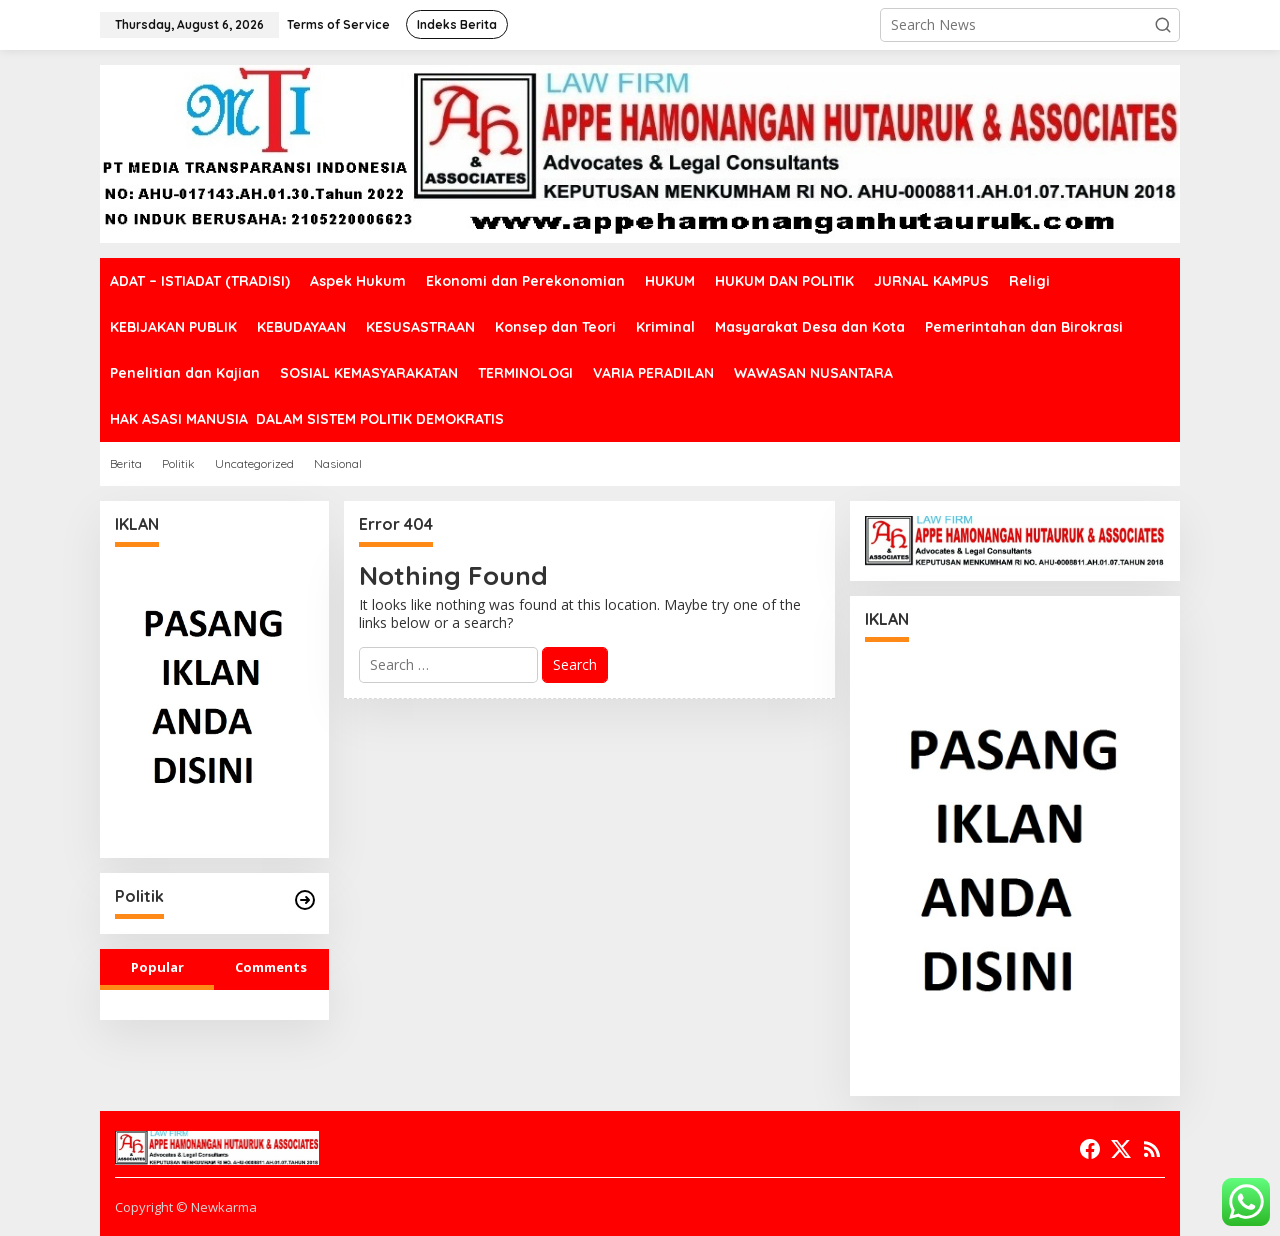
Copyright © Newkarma (186, 1207)
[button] (1163, 25)
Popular (157, 967)
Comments (271, 967)
